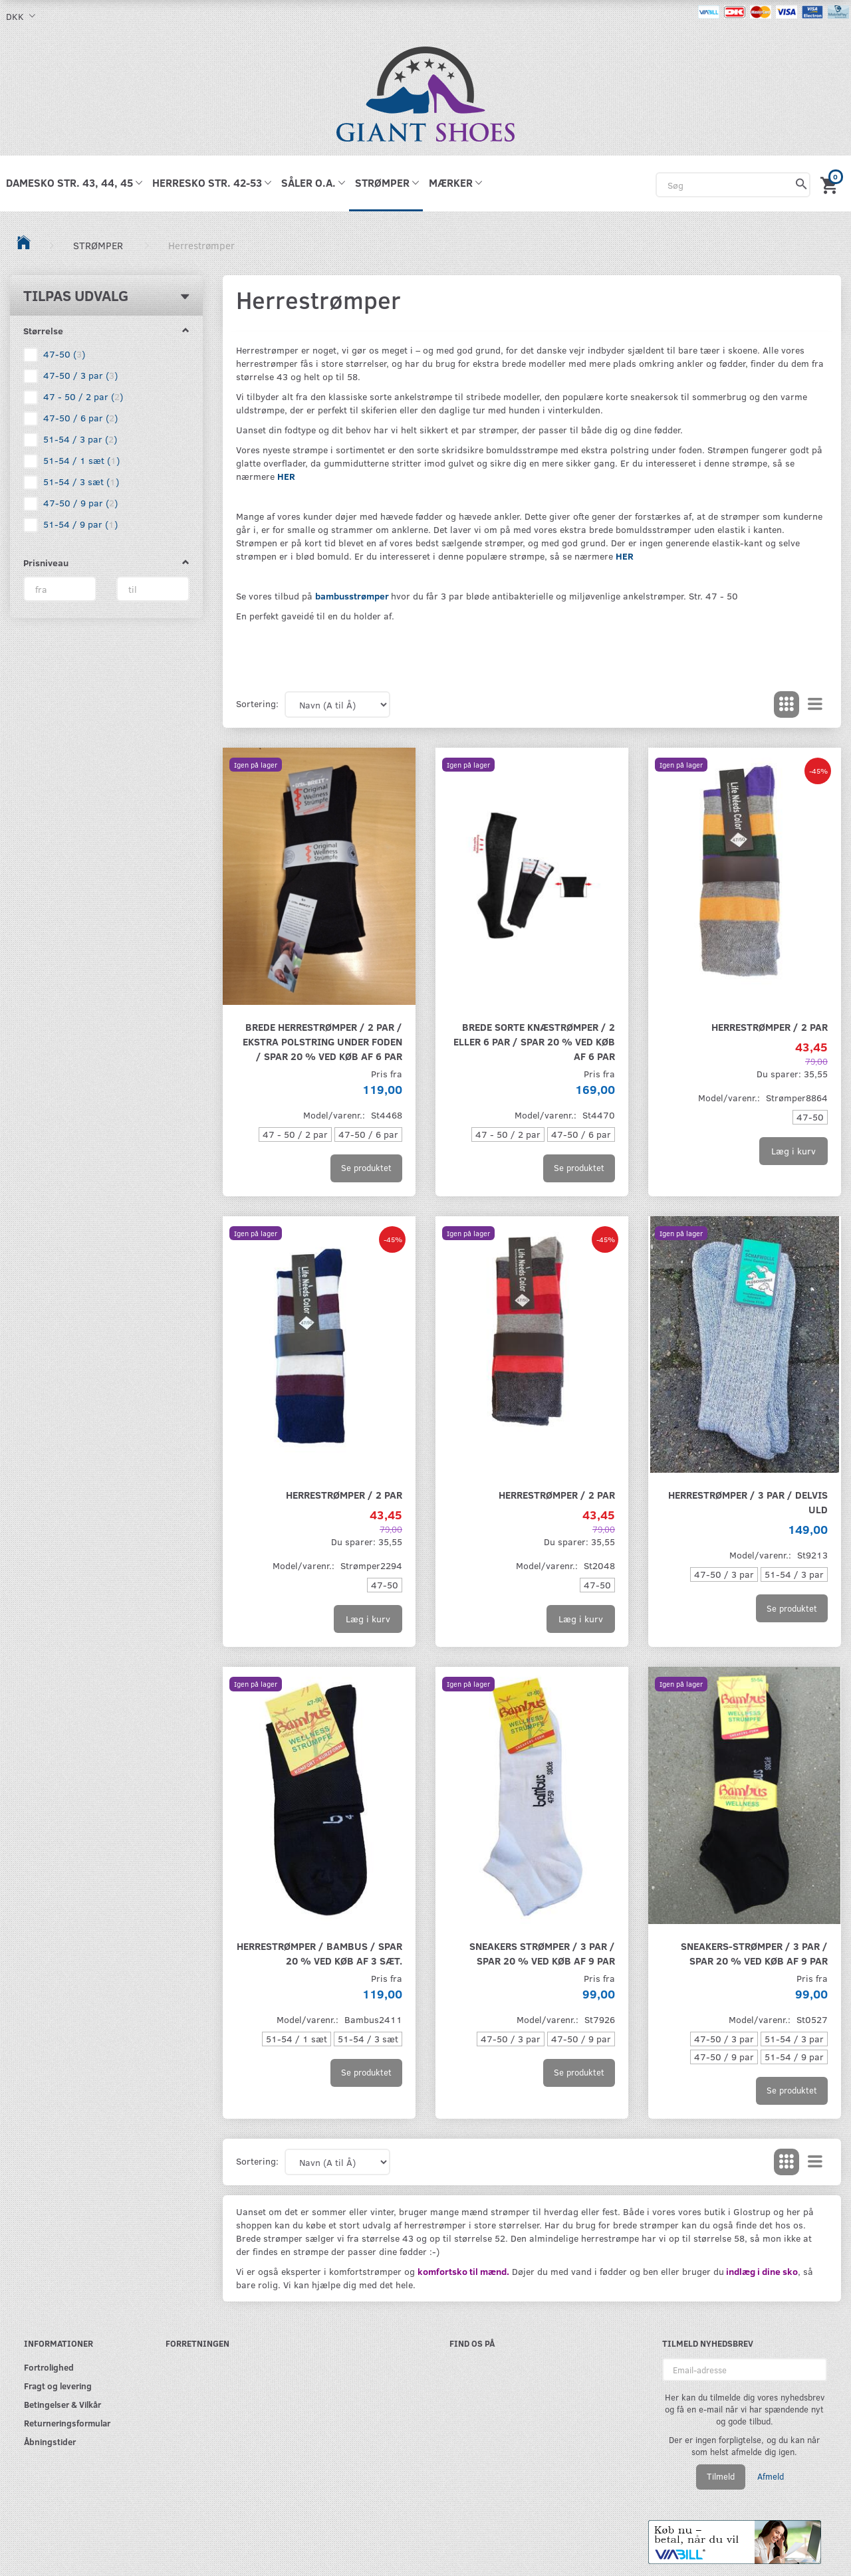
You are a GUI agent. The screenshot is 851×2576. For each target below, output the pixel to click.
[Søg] (801, 185)
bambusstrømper (352, 596)
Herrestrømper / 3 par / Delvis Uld (748, 1501)
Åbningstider (50, 2441)
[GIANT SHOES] (425, 92)
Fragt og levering (58, 2385)
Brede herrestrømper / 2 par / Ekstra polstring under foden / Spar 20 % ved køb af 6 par (322, 1041)
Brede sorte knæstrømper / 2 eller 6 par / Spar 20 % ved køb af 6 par (534, 1041)
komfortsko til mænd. (463, 2271)
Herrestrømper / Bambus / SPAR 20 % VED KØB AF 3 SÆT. (319, 1953)
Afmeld (770, 2476)
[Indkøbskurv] (830, 183)
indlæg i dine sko (761, 2271)
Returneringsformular (67, 2422)
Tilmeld (721, 2476)
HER (286, 476)
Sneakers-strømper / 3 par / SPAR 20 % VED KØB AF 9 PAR (754, 1953)
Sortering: (257, 703)
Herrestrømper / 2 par (769, 1026)
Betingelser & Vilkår (62, 2404)
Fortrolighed (49, 2367)
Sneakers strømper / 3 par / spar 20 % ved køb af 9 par (542, 1953)
